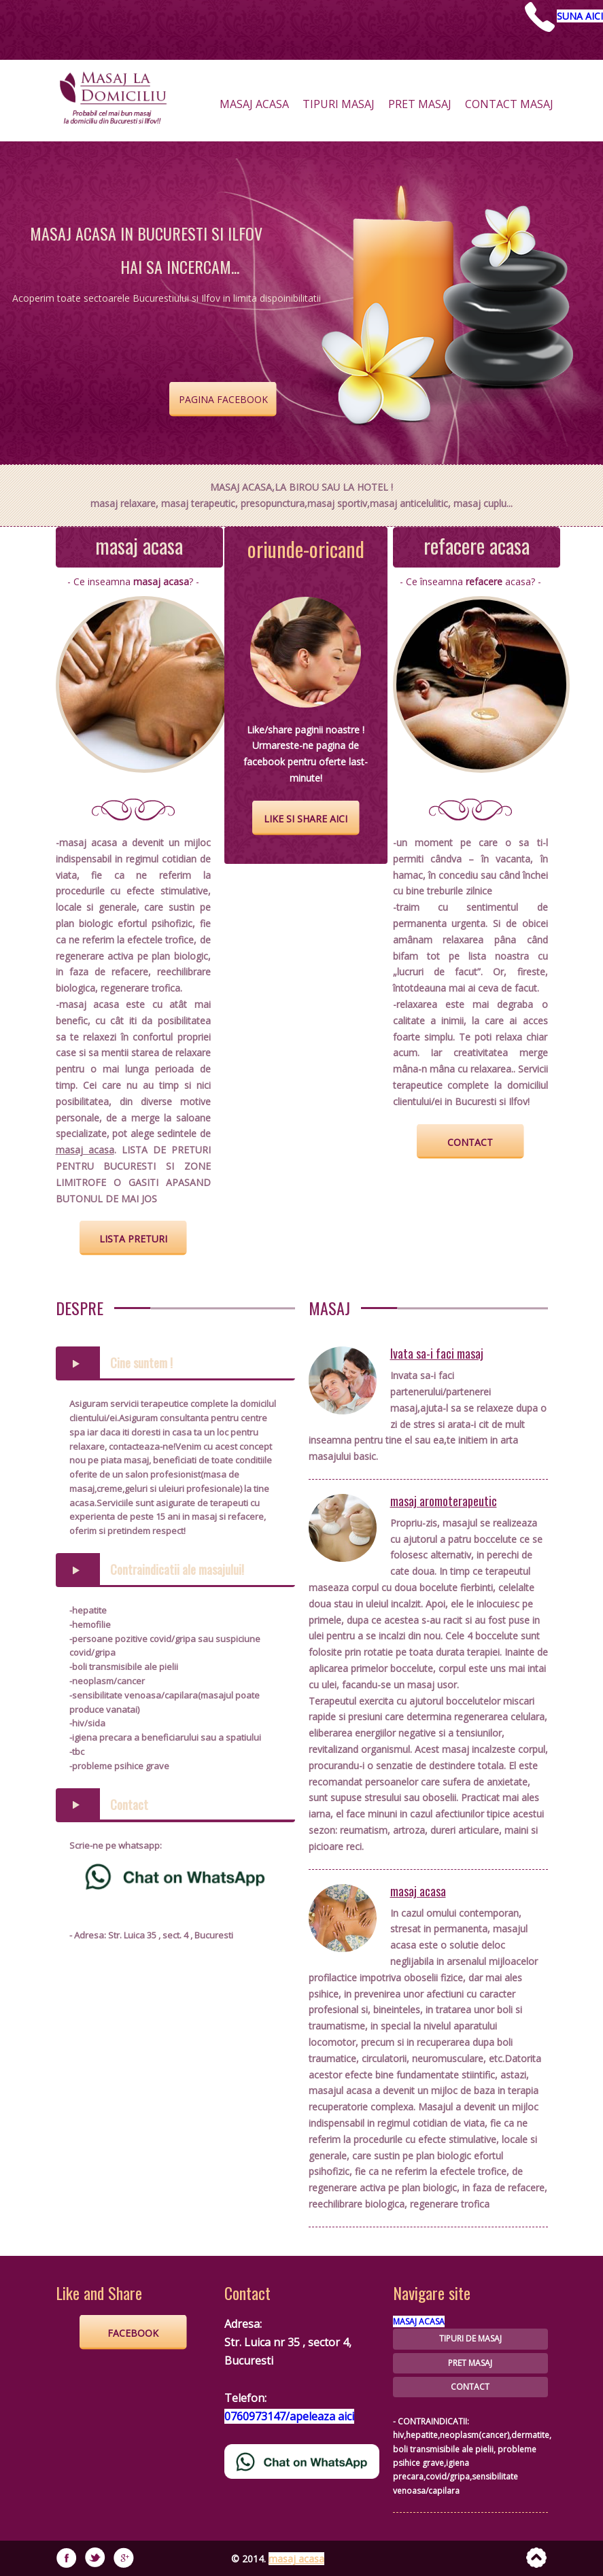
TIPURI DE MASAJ (470, 2338)
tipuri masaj (339, 107)
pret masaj (419, 107)
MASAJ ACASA (419, 2321)
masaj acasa (254, 107)
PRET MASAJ (470, 2363)
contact (470, 1142)
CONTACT (470, 2386)
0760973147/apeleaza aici (289, 2416)
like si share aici (305, 818)
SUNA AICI (580, 16)
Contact (129, 1804)
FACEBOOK (132, 2333)
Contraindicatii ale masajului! (177, 1569)
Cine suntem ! (141, 1363)
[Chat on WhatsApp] (175, 1875)
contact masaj (509, 107)
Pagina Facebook (223, 399)
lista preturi (133, 1238)
